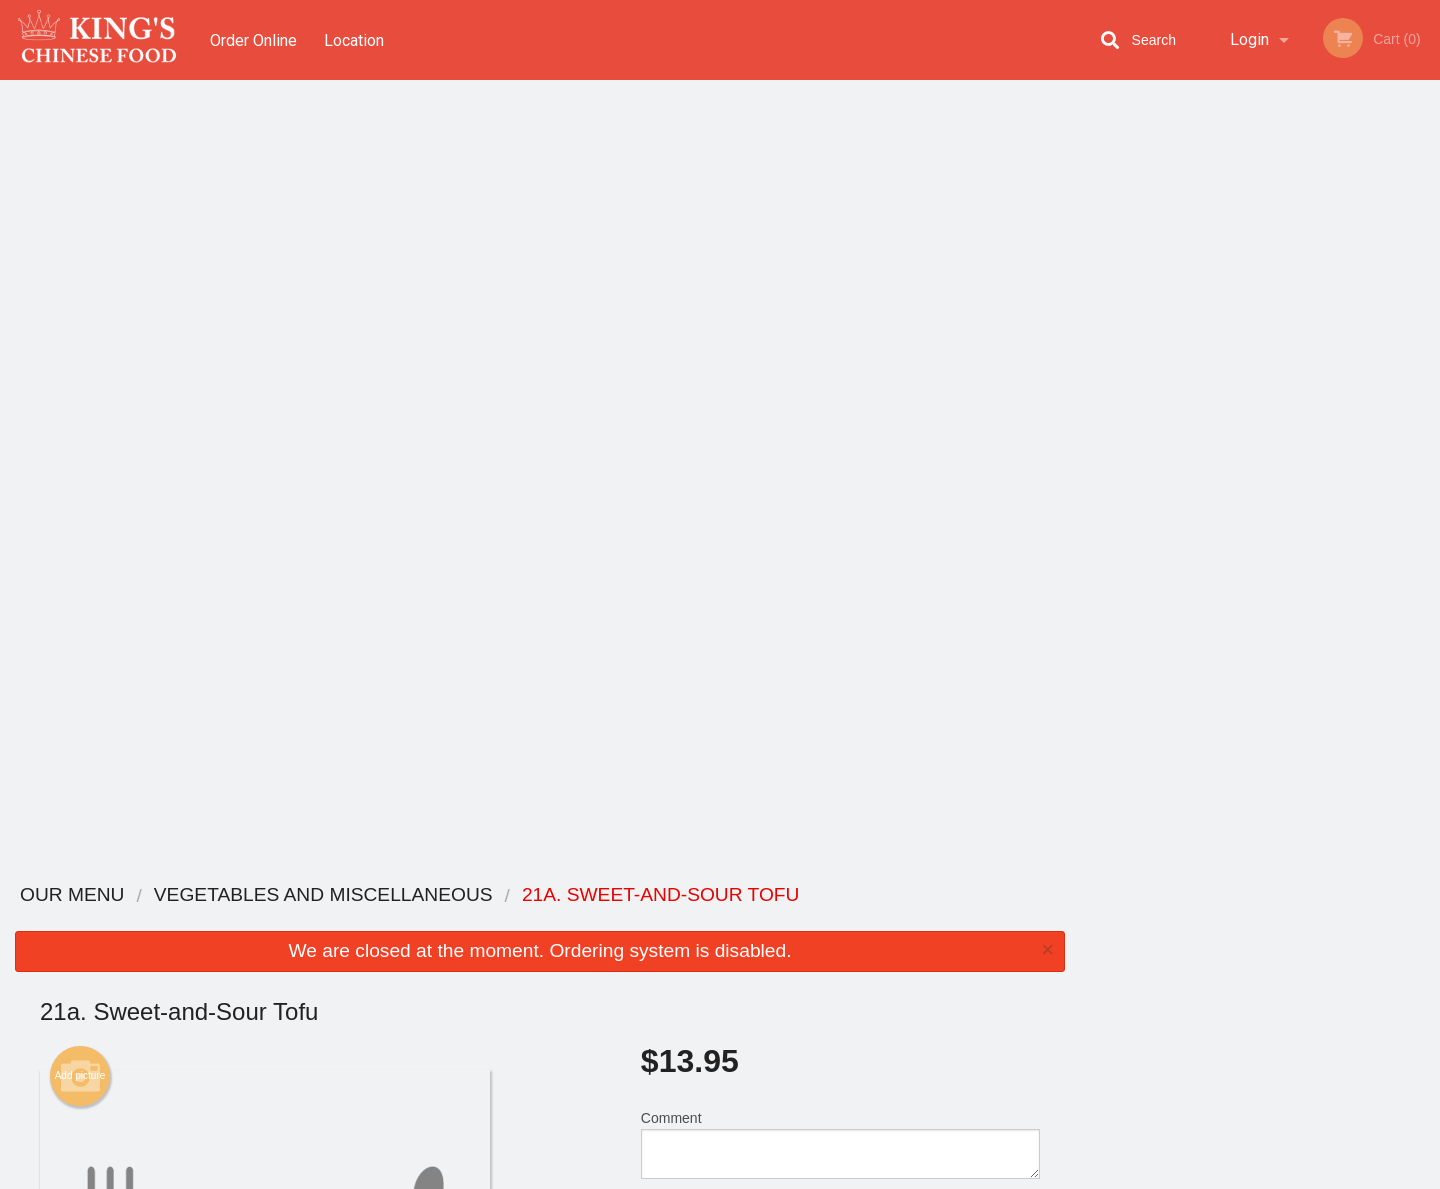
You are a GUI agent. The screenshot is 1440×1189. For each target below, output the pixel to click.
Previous (1095, 282)
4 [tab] (1275, 411)
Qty (702, 440)
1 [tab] (1185, 411)
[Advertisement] (540, 800)
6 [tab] (1335, 411)
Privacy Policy (858, 970)
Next (1425, 282)
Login (1249, 39)
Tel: (1045, 970)
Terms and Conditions (880, 946)
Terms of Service (753, 1175)
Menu (668, 921)
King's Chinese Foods (330, 895)
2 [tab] (1215, 411)
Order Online (253, 39)
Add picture (80, 291)
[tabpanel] (1260, 282)
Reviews (842, 921)
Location (356, 39)
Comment (840, 359)
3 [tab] (1245, 411)
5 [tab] (1305, 411)
